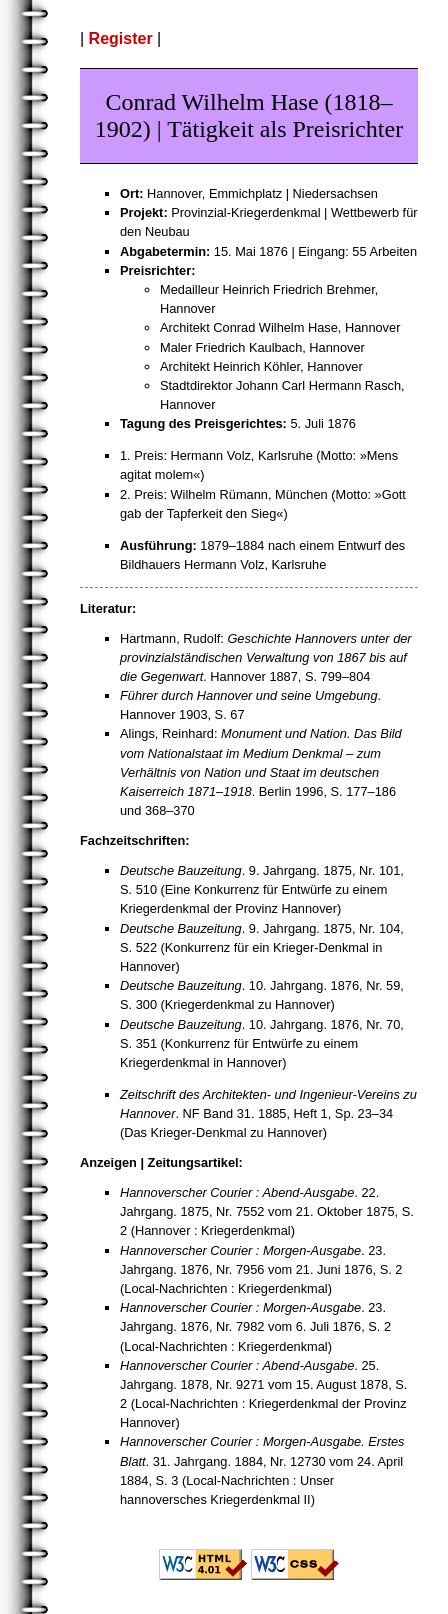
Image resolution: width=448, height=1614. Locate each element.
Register (121, 38)
